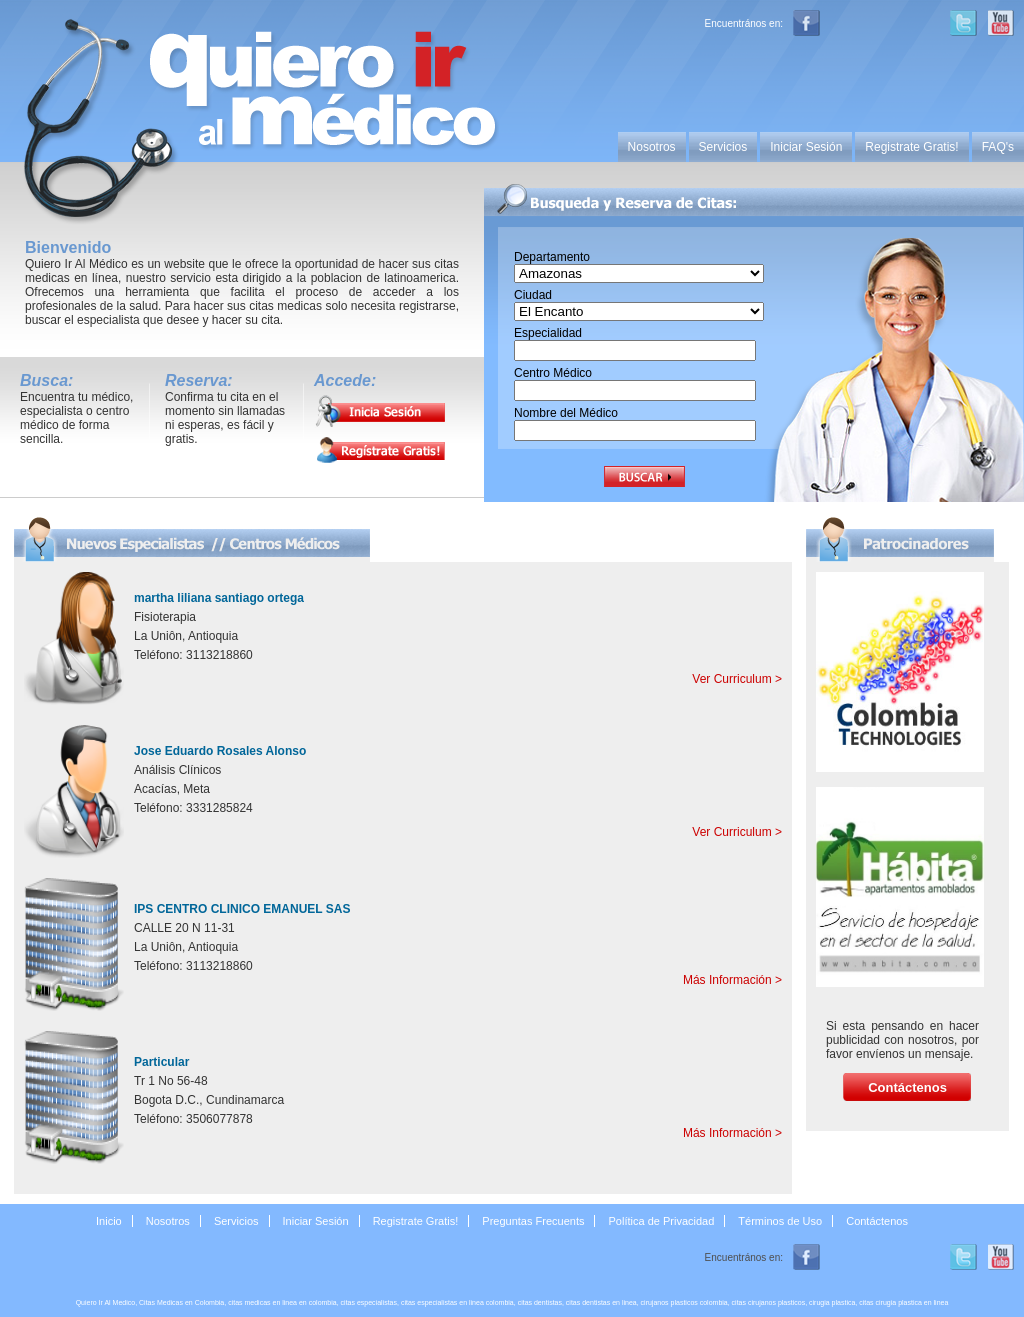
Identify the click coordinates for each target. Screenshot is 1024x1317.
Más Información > (732, 980)
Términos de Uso (780, 1221)
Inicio (109, 1221)
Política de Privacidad (662, 1221)
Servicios (723, 147)
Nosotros (652, 147)
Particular (161, 1062)
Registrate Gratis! (911, 147)
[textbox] (635, 350)
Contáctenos (877, 1221)
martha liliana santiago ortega (219, 598)
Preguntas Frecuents (533, 1221)
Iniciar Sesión (806, 147)
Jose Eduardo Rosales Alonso (220, 751)
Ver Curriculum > (737, 679)
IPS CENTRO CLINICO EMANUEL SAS (242, 909)
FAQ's (998, 147)
